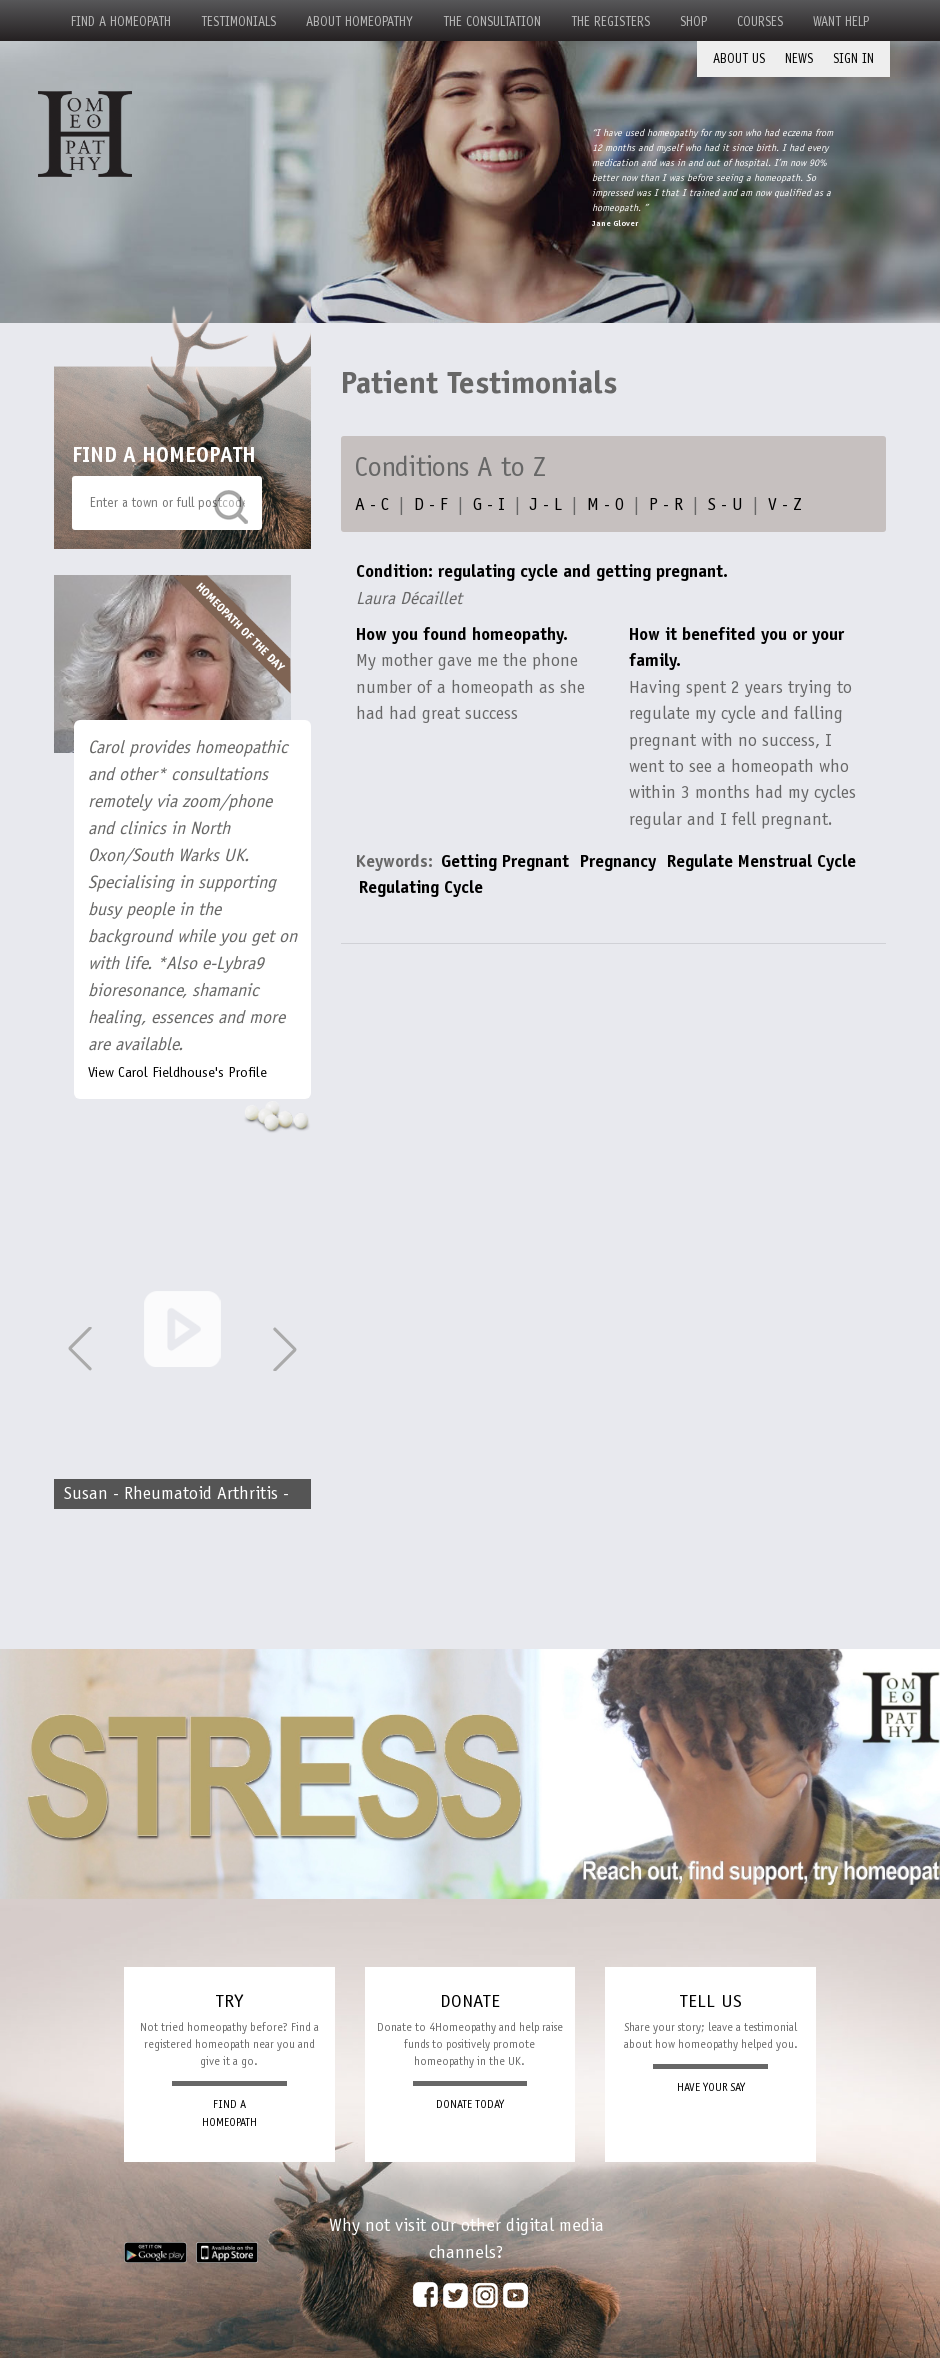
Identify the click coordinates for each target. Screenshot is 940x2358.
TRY (229, 2001)
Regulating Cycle (421, 887)
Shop (693, 21)
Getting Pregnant (505, 861)
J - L (546, 504)
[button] (285, 1349)
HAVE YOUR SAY (711, 2087)
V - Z (785, 504)
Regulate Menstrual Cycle (761, 861)
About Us (739, 58)
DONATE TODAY (470, 2104)
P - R (666, 504)
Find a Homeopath (121, 21)
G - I (489, 504)
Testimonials (238, 21)
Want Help (841, 21)
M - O (605, 504)
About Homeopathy (359, 21)
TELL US (710, 2001)
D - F (431, 504)
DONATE (470, 2001)
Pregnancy (618, 861)
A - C (372, 504)
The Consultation (492, 21)
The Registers (610, 21)
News (799, 58)
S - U (725, 504)
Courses (760, 21)
